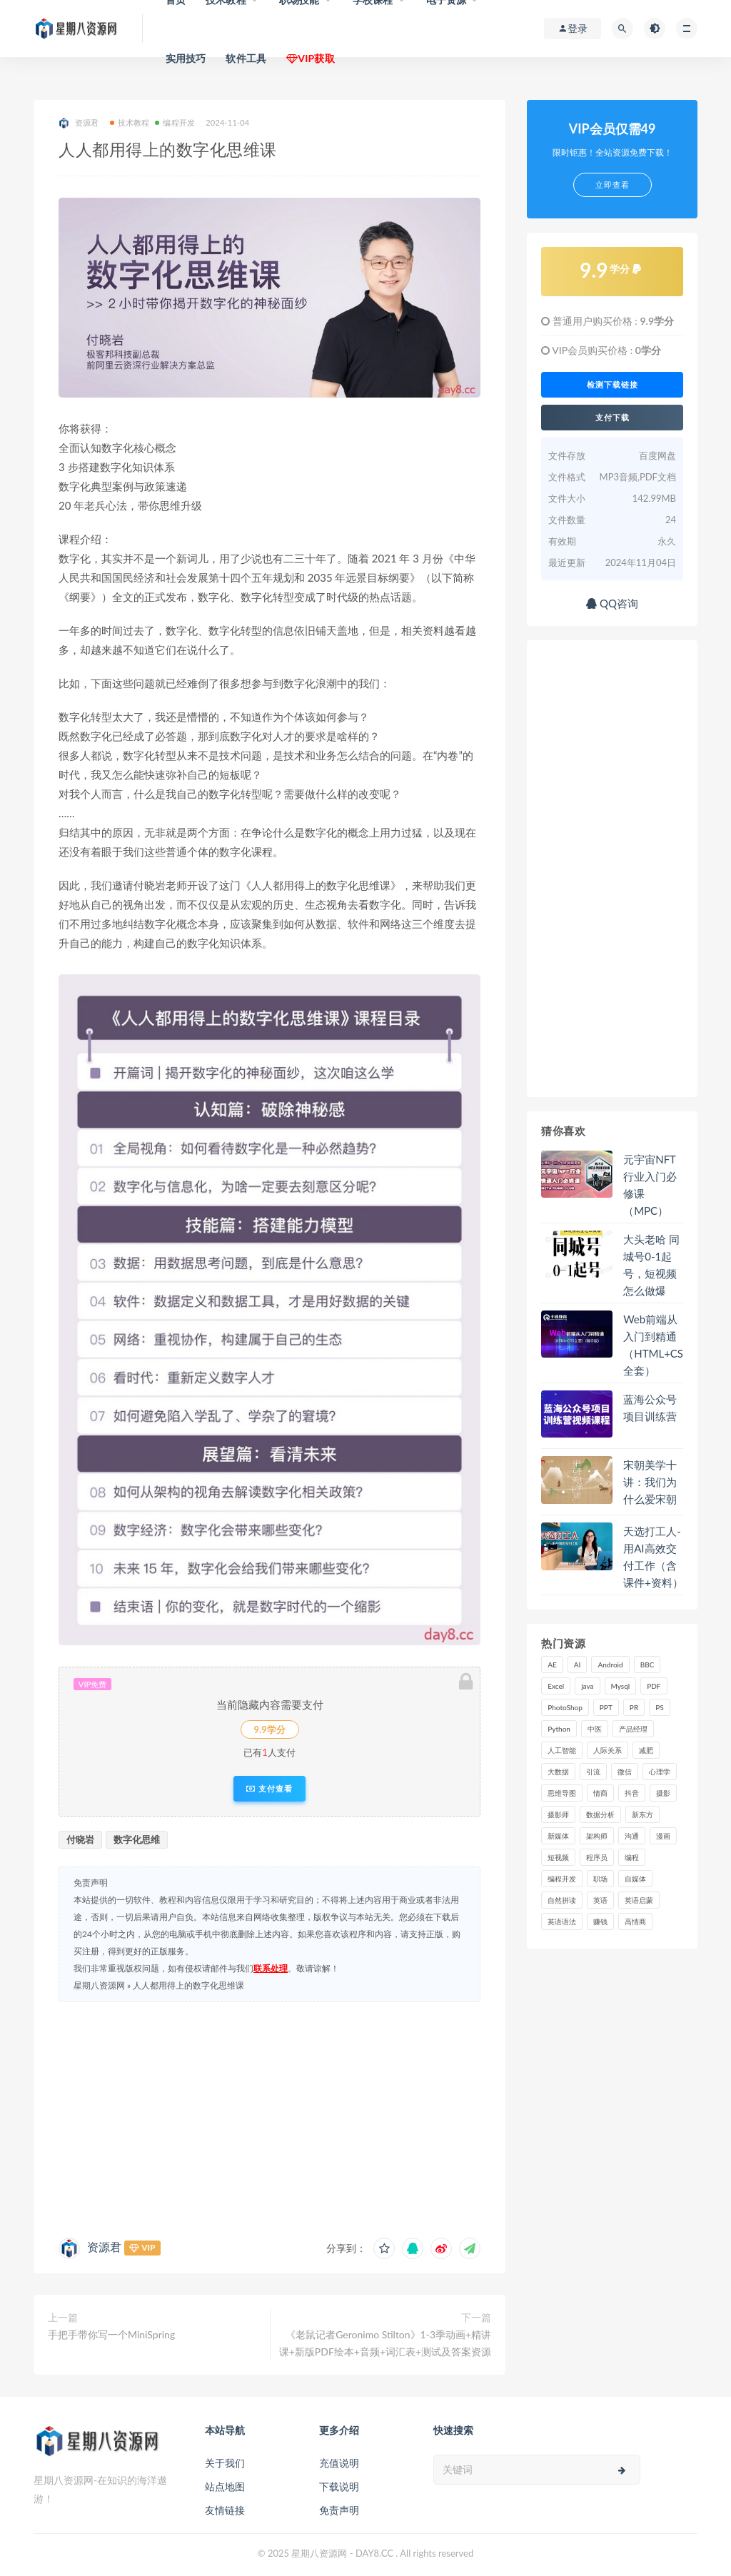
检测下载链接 (612, 384)
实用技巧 (186, 58)
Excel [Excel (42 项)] (556, 1686)
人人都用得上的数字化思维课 (188, 1985)
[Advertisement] (269, 2116)
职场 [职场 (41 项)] (600, 1878)
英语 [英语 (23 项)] (600, 1900)
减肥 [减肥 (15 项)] (646, 1750)
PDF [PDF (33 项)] (653, 1686)
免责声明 (339, 2510)
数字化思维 (137, 1839)
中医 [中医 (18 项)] (595, 1728)
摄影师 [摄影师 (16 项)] (558, 1814)
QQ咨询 (612, 603)
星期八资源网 (99, 1985)
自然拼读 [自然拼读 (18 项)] (562, 1900)
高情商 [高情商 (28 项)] (635, 1921)
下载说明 (339, 2486)
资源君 (79, 123)
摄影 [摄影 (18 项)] (663, 1793)
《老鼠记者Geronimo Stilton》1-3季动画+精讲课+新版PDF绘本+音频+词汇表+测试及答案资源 (385, 2343)
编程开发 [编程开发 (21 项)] (562, 1878)
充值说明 (339, 2463)
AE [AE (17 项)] (552, 1664)
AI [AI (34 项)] (577, 1664)
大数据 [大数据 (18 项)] (558, 1771)
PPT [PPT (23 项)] (606, 1707)
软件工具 (246, 58)
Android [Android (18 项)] (610, 1664)
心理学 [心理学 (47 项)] (659, 1771)
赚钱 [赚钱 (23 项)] (600, 1921)
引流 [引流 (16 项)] (593, 1771)
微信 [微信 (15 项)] (624, 1771)
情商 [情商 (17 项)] (600, 1793)
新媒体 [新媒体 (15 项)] (558, 1836)
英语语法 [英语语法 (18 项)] (562, 1921)
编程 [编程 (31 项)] (632, 1857)
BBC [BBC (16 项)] (647, 1664)
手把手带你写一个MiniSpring (111, 2334)
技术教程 (130, 122)
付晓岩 (80, 1839)
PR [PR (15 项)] (634, 1707)
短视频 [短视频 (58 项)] (558, 1857)
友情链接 (225, 2510)
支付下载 (612, 417)
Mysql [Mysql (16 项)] (620, 1686)
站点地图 (225, 2486)
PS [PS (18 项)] (659, 1707)
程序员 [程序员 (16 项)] (597, 1857)
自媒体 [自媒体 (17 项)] (635, 1878)
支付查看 (269, 1788)
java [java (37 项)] (587, 1686)
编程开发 (175, 122)
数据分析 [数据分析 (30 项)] (600, 1814)
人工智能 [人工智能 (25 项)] (562, 1750)
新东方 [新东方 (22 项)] (642, 1814)
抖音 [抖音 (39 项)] (632, 1793)
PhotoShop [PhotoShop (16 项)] (565, 1707)
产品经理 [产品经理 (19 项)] (633, 1728)
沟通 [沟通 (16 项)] (632, 1836)
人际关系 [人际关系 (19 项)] (607, 1750)
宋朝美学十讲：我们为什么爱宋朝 (650, 1481)
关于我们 (225, 2463)
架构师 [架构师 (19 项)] (597, 1836)
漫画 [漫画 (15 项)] (663, 1836)
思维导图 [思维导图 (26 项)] (562, 1793)
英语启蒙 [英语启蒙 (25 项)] (639, 1900)
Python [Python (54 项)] (559, 1728)
